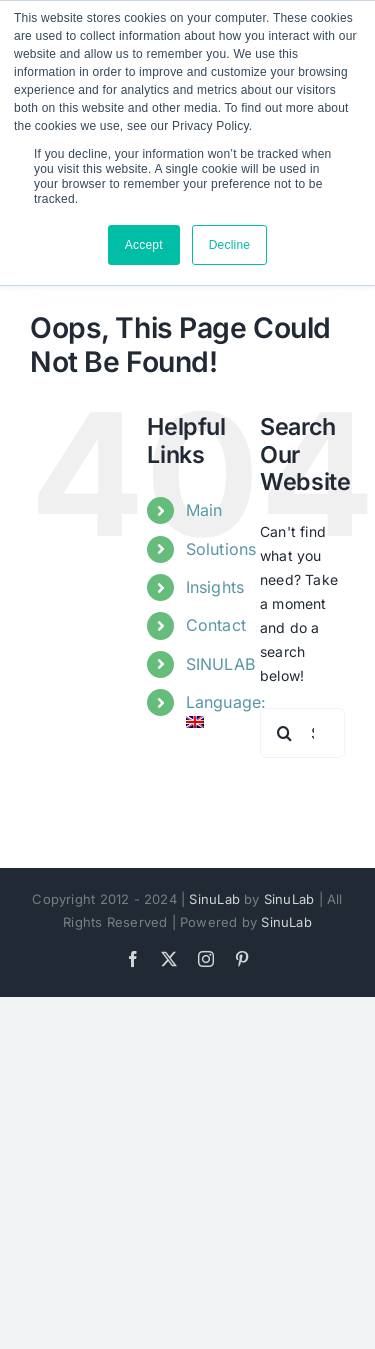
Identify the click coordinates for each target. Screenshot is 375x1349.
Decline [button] (230, 245)
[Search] (285, 733)
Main (204, 510)
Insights (215, 587)
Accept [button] (144, 245)
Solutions (221, 549)
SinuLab (214, 899)
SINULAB (220, 664)
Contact (216, 625)
